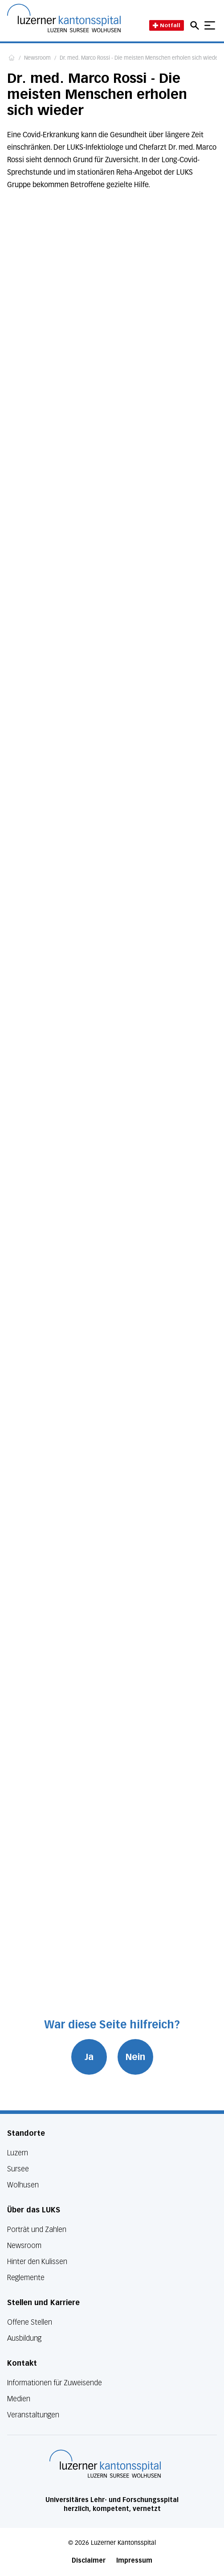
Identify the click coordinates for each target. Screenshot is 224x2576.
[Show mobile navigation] (210, 25)
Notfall (166, 25)
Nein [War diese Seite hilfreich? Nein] (135, 2057)
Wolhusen (23, 2185)
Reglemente (26, 2277)
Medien (18, 2399)
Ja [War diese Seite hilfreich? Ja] (89, 2057)
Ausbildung (24, 2338)
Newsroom (37, 58)
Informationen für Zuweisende (54, 2383)
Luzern (17, 2153)
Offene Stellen (29, 2322)
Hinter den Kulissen (37, 2261)
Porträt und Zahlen (36, 2229)
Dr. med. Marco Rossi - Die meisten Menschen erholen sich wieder (140, 58)
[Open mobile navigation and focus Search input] (196, 25)
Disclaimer (89, 2560)
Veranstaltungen (33, 2415)
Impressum (134, 2560)
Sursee (18, 2169)
